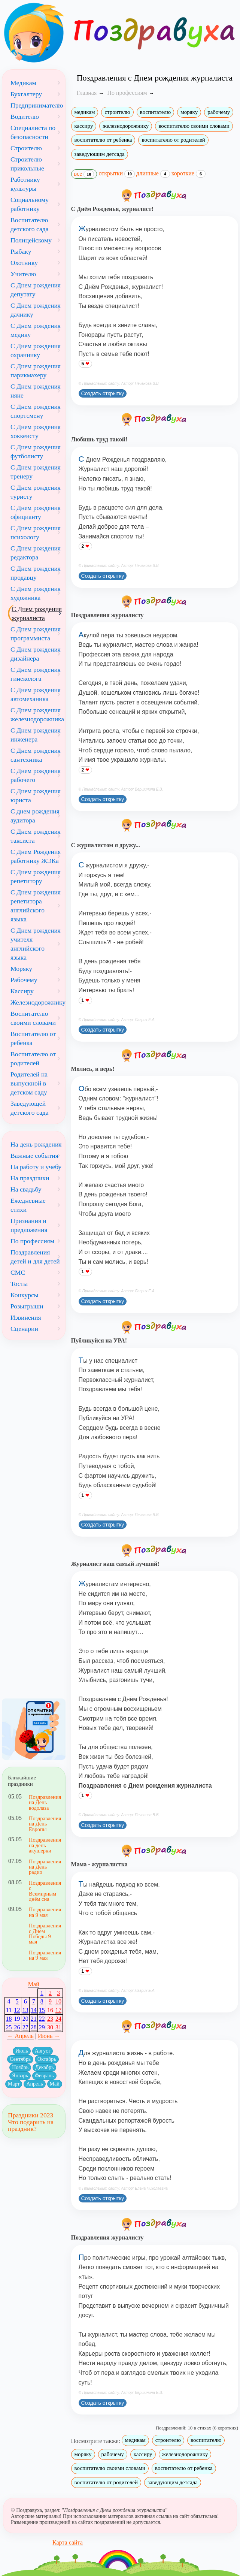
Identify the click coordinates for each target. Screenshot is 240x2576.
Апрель (34, 2084)
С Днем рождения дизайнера (35, 654)
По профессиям (32, 1241)
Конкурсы (24, 1295)
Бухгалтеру (26, 94)
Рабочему (23, 980)
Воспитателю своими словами (33, 1018)
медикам (85, 112)
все (84, 174)
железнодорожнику (126, 126)
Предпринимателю (36, 105)
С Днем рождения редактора (35, 552)
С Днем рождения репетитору (35, 876)
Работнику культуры (25, 184)
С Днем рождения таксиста (35, 836)
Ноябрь (20, 2067)
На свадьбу (26, 1189)
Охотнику (24, 262)
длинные (153, 173)
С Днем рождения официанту (35, 512)
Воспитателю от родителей (33, 1058)
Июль (21, 2051)
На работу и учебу (35, 1167)
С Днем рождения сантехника (35, 755)
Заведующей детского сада (29, 1108)
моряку (189, 112)
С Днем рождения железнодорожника (37, 714)
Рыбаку (20, 251)
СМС (17, 1272)
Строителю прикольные (27, 163)
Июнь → (49, 2036)
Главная (87, 93)
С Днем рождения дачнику (35, 310)
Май (33, 1984)
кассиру (84, 126)
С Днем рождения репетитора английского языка (35, 905)
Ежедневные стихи (28, 1205)
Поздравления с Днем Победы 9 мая (44, 1934)
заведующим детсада (100, 154)
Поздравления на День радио (44, 1866)
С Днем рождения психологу (35, 532)
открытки (116, 173)
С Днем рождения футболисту (35, 451)
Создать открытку (102, 393)
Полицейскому (31, 240)
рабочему (218, 112)
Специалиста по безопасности (32, 132)
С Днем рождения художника (35, 593)
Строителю (26, 148)
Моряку (21, 968)
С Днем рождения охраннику (35, 350)
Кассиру (22, 991)
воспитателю (155, 112)
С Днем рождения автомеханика (35, 694)
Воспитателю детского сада (29, 224)
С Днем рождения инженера (35, 735)
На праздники (29, 1178)
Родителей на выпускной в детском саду (29, 1083)
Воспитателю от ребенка (33, 1038)
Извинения (25, 1317)
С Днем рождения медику (35, 330)
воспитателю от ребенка (103, 140)
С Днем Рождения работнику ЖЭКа (35, 856)
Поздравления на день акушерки (44, 1845)
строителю (117, 112)
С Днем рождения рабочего (35, 775)
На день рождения (36, 1144)
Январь (20, 2075)
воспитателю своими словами (193, 126)
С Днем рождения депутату (35, 289)
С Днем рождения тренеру (35, 471)
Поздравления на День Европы (44, 1823)
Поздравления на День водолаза (44, 1802)
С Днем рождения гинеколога (35, 674)
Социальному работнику (29, 204)
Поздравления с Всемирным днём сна (44, 1891)
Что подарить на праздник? (31, 2125)
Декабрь (44, 2067)
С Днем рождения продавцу (35, 573)
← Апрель (20, 2036)
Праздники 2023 (30, 2115)
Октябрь (46, 2059)
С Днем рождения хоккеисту (35, 431)
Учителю (23, 274)
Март (14, 2084)
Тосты (19, 1283)
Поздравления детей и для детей (35, 1256)
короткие (188, 173)
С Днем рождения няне (35, 391)
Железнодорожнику (37, 1002)
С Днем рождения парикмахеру (35, 370)
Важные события (34, 1155)
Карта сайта (67, 2542)
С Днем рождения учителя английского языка (35, 944)
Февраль (44, 2075)
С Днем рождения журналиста (37, 613)
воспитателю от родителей (173, 140)
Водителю (24, 116)
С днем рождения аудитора (35, 815)
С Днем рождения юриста (35, 795)
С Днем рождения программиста (35, 633)
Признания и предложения (29, 1225)
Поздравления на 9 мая (44, 1912)
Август (43, 2051)
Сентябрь (20, 2059)
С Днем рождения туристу (35, 492)
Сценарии (24, 1328)
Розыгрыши (26, 1306)
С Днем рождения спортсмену (35, 411)
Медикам (23, 83)
